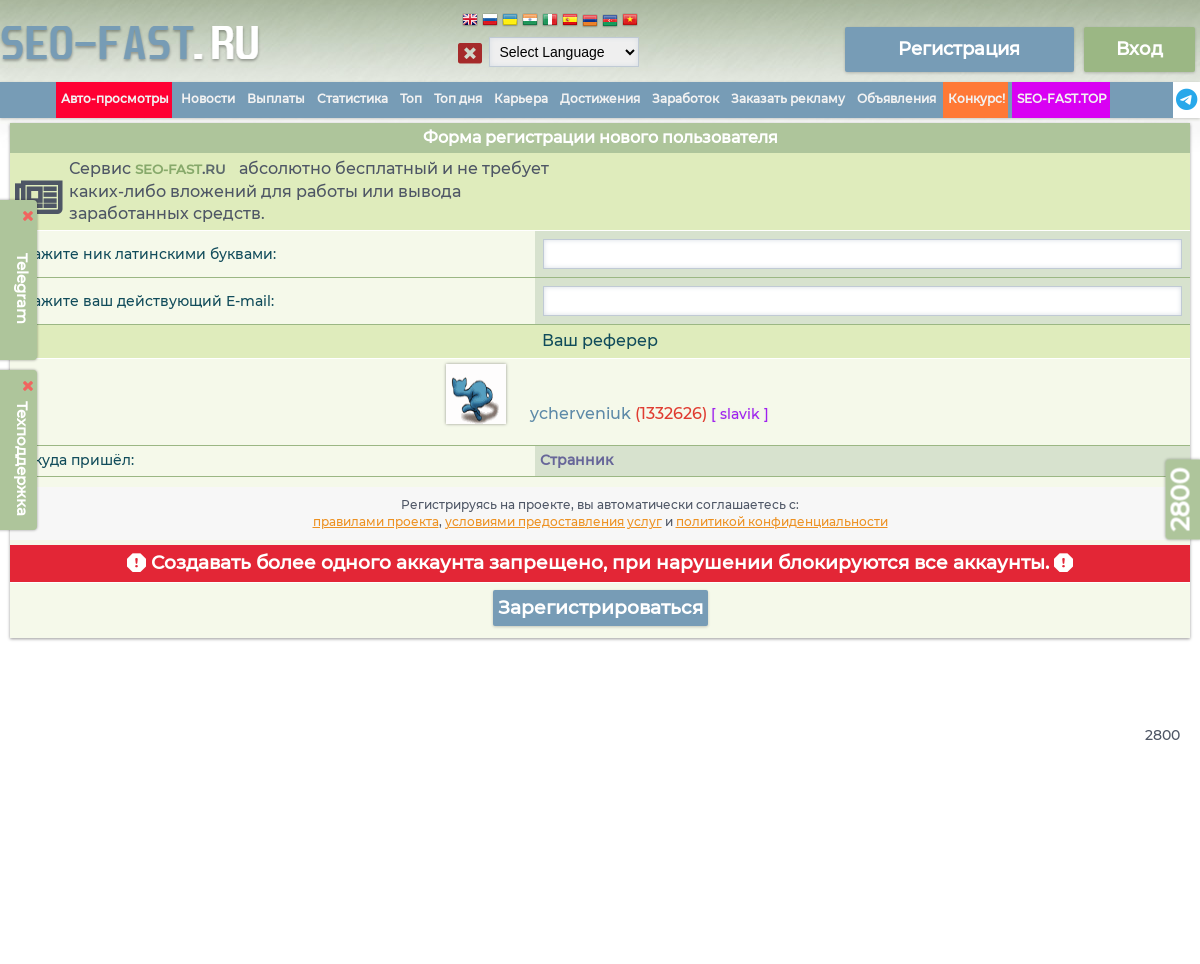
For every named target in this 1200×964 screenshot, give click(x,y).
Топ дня (458, 98)
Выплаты (276, 98)
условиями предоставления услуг (553, 521)
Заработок (685, 98)
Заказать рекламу (788, 98)
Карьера (521, 98)
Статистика (352, 98)
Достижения (600, 98)
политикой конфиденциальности (782, 521)
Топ (411, 98)
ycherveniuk (580, 413)
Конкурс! (976, 98)
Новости (208, 98)
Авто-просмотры (115, 98)
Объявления (896, 98)
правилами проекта (376, 521)
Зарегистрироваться (600, 607)
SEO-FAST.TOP (1062, 98)
